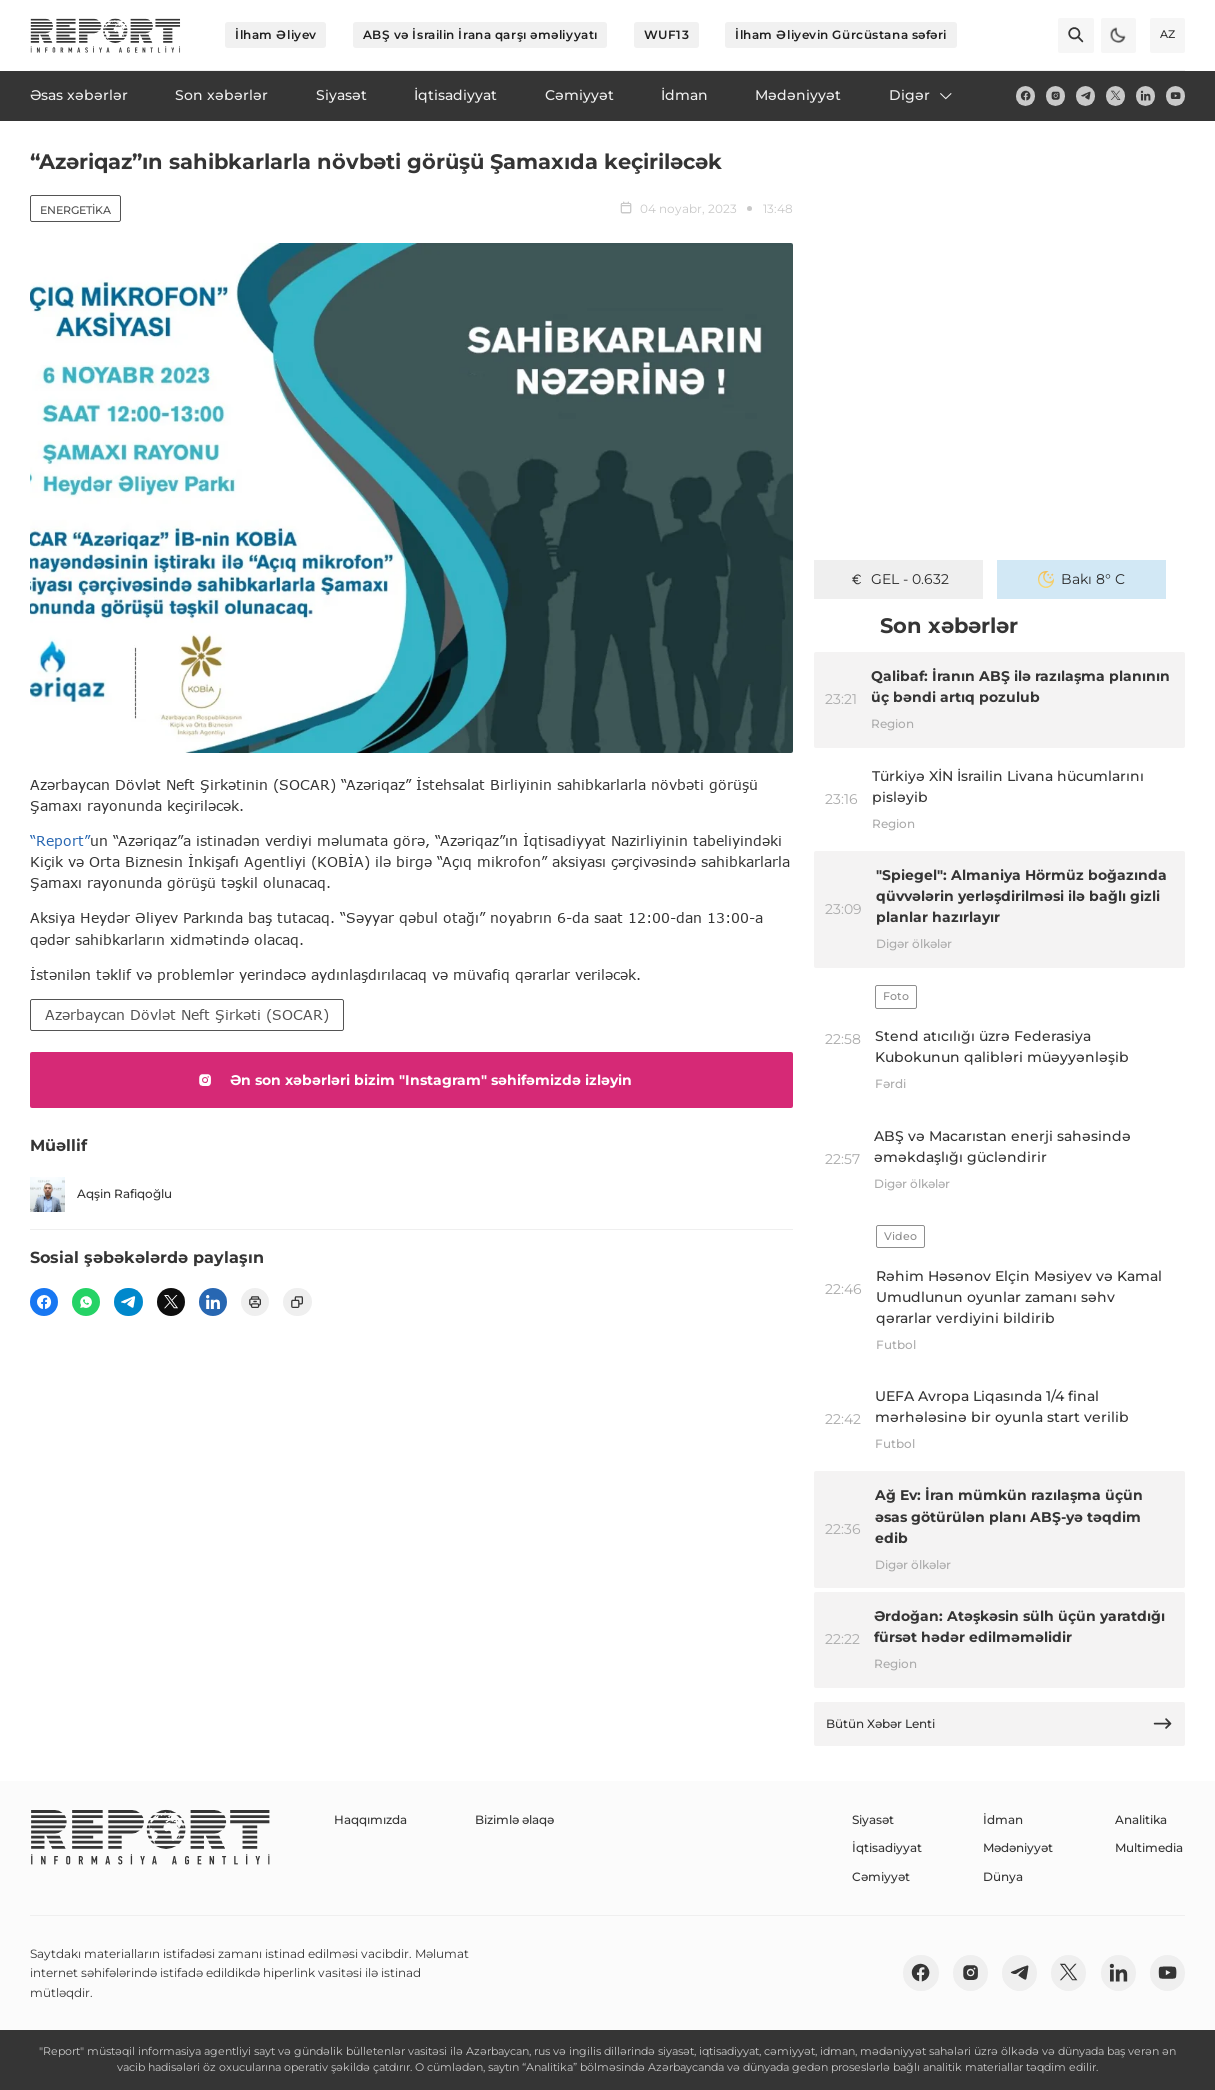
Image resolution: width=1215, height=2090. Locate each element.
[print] (255, 1302)
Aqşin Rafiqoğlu (101, 1194)
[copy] (297, 1302)
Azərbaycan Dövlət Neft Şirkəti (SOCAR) (187, 1014)
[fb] (1025, 95)
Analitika (1141, 1819)
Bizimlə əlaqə (514, 1819)
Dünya (1003, 1876)
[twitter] (1115, 95)
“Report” (60, 840)
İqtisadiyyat (887, 1847)
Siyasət (873, 1819)
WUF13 (667, 34)
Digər (922, 95)
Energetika (75, 210)
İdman (1003, 1819)
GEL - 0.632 (899, 579)
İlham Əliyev (276, 34)
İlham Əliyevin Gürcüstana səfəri (841, 34)
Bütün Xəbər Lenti (1000, 1723)
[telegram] (1085, 95)
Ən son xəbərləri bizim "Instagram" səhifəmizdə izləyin (411, 1080)
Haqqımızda (370, 1819)
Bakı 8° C (1082, 579)
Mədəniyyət (1018, 1847)
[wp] (86, 1302)
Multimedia (1149, 1847)
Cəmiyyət (881, 1876)
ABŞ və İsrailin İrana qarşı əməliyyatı (480, 34)
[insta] (1055, 95)
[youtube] (1175, 95)
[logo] (105, 35)
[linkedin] (1145, 95)
